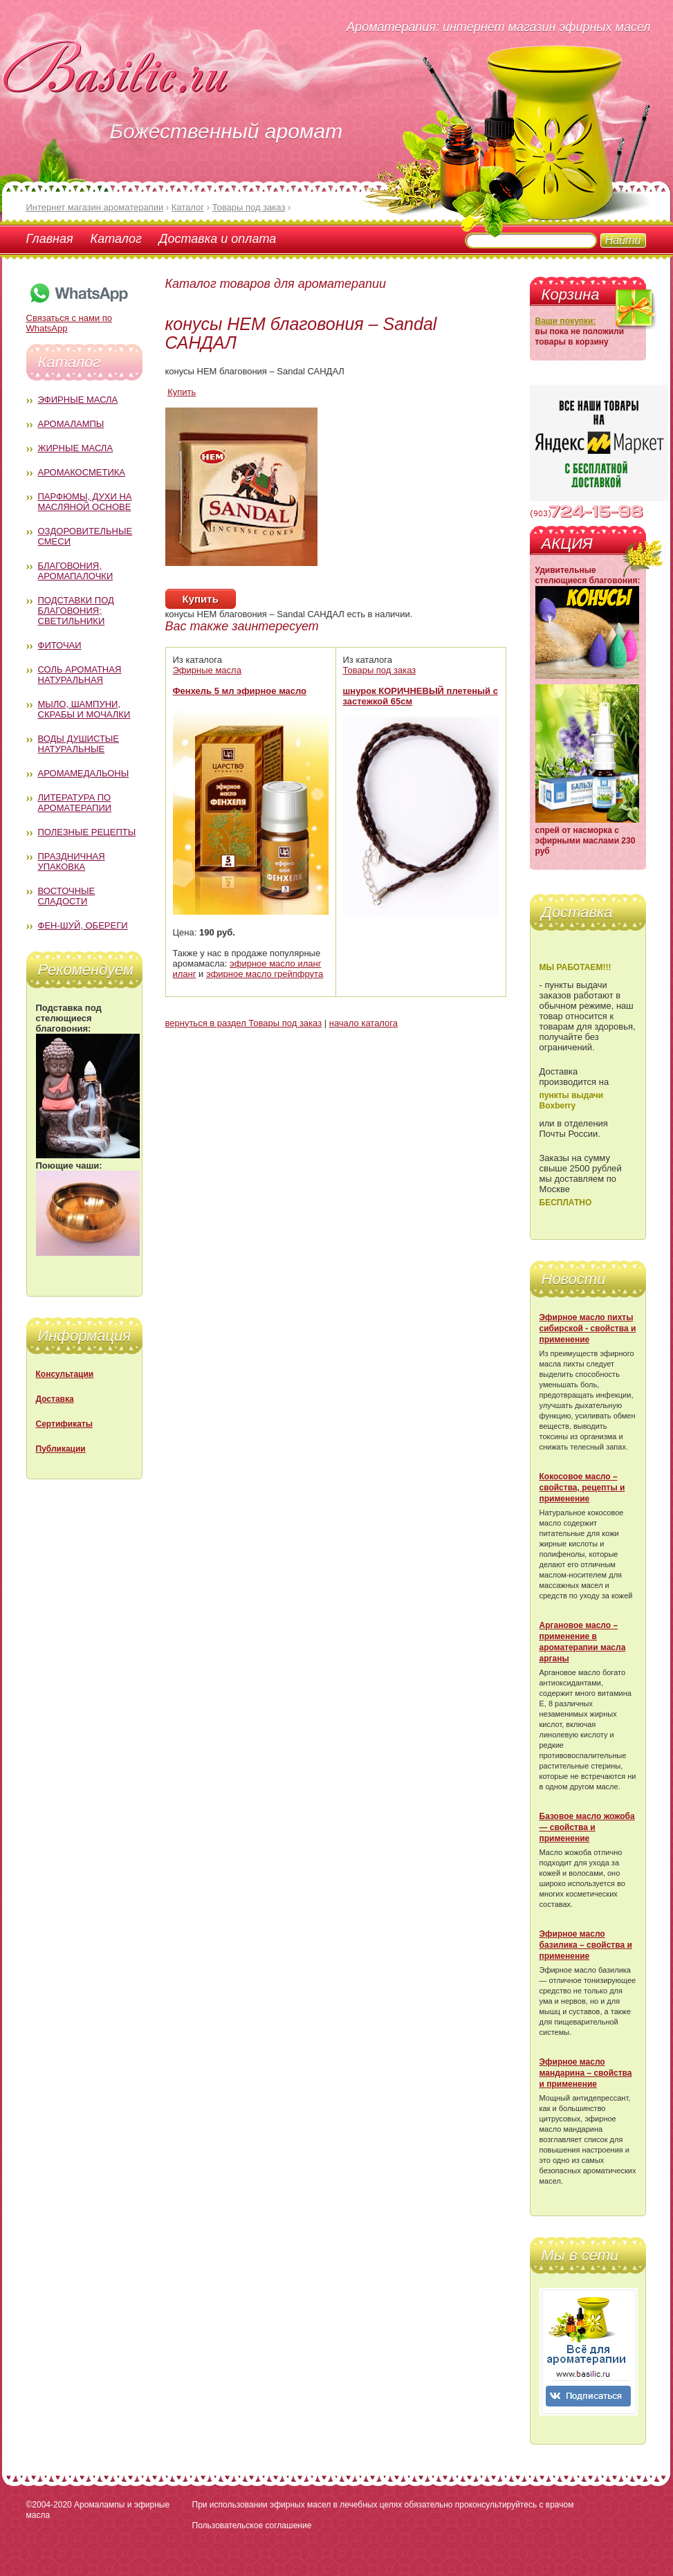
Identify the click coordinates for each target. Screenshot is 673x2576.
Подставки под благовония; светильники (76, 610)
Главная (49, 239)
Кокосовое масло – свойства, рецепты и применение (582, 1488)
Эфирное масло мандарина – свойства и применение (586, 2073)
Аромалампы (71, 424)
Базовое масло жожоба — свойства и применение (587, 1827)
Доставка (55, 1399)
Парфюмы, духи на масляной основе (85, 501)
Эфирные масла (78, 399)
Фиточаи (60, 645)
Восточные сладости (66, 896)
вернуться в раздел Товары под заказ (243, 1023)
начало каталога (363, 1023)
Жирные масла (75, 448)
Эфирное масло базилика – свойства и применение (586, 1945)
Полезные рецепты (87, 832)
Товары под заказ (379, 670)
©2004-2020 (49, 2505)
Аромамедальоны (83, 773)
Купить (181, 392)
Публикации (61, 1449)
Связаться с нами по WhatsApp (78, 318)
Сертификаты (64, 1424)
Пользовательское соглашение (252, 2525)
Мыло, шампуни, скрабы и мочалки (84, 709)
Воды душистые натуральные (79, 743)
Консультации (65, 1374)
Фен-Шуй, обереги (83, 925)
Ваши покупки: (565, 321)
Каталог (116, 239)
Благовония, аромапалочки (75, 570)
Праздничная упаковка (71, 861)
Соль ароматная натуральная (80, 674)
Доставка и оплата (217, 239)
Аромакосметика (81, 472)
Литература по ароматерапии (75, 802)
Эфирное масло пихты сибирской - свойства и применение (588, 1328)
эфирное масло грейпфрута (264, 974)
